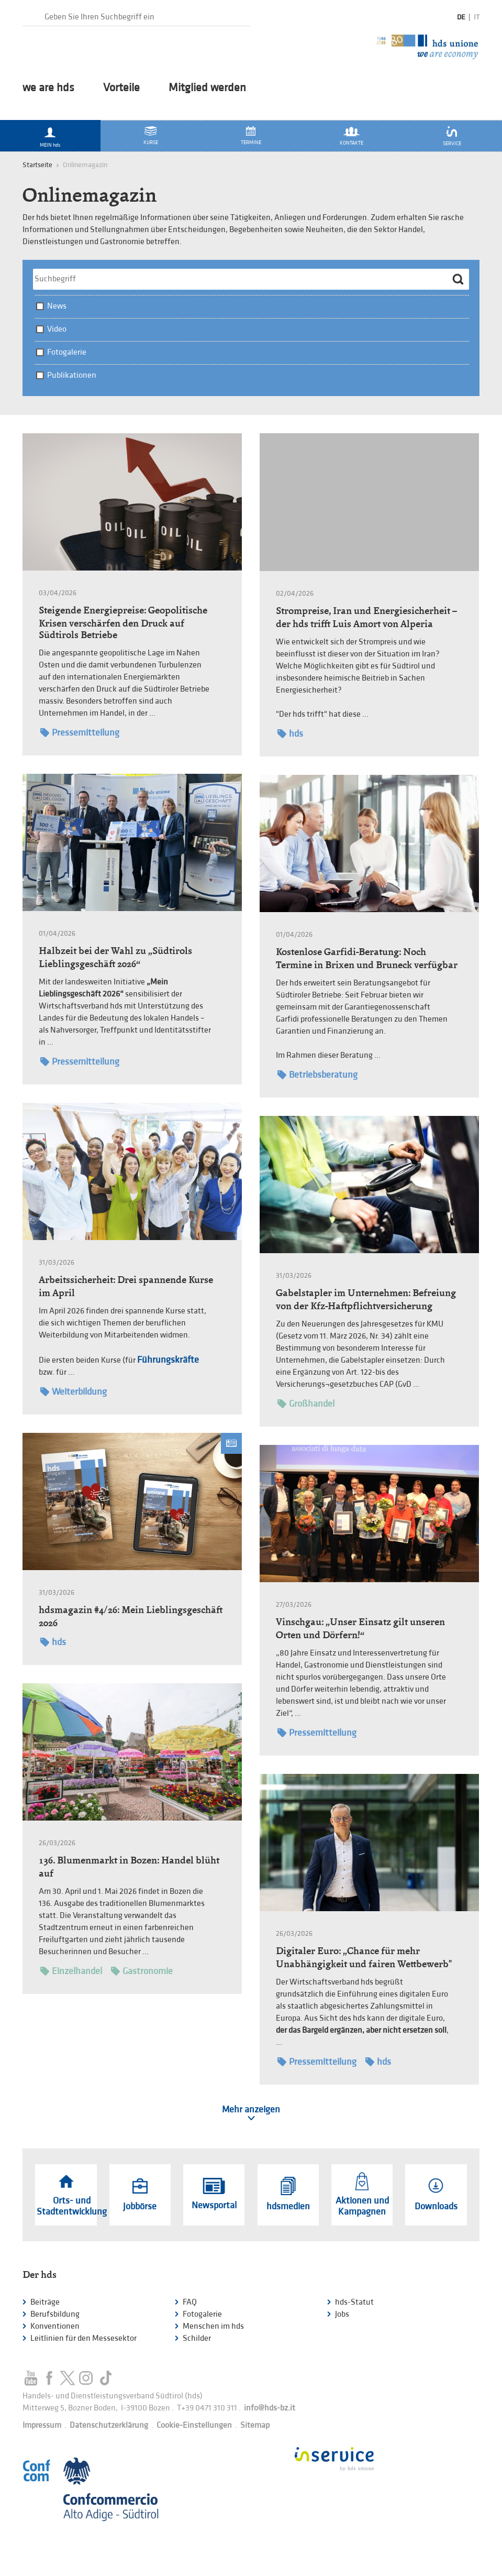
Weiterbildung (73, 1391)
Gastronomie (142, 1971)
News (56, 306)
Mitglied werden (207, 88)
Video (56, 329)
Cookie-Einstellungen (194, 2425)
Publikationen (71, 375)
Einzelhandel (71, 1971)
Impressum (42, 2425)
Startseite (37, 164)
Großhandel (305, 1403)
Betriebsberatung (317, 1074)
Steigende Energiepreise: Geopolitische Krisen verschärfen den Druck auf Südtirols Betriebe (123, 622)
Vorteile (121, 88)
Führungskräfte (168, 1359)
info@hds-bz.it (269, 2408)
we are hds (48, 88)
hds (290, 733)
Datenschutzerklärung (109, 2425)
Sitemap (255, 2425)
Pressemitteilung (79, 732)
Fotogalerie (66, 352)
